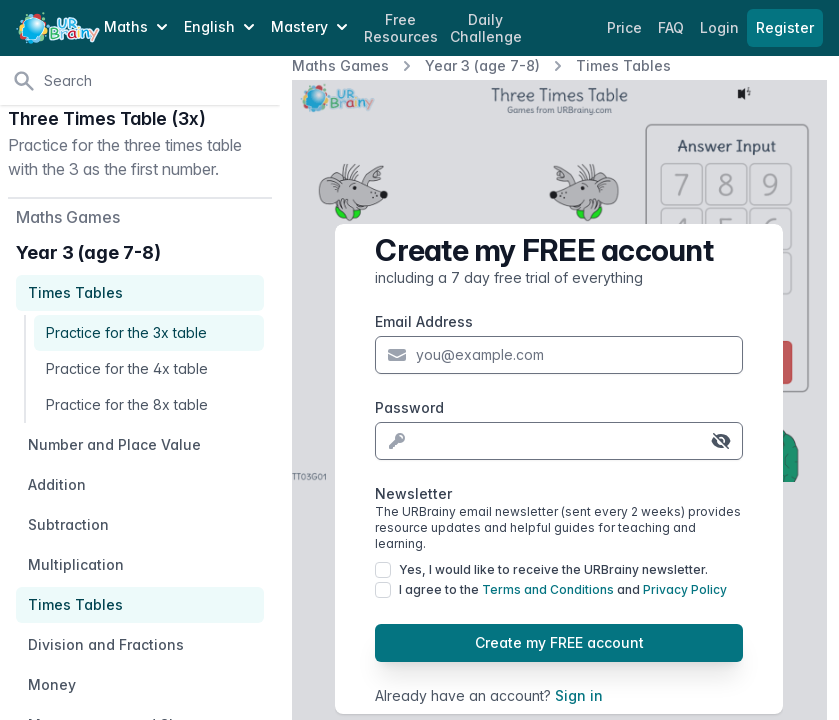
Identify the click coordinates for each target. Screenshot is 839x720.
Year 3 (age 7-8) (482, 65)
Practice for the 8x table (127, 404)
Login (721, 27)
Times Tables (623, 65)
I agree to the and (563, 589)
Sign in (579, 695)
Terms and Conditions (548, 589)
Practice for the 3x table (126, 332)
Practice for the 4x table (127, 368)
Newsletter (559, 518)
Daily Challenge (486, 28)
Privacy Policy (685, 589)
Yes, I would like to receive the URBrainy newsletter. (553, 569)
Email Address (424, 321)
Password (409, 407)
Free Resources (401, 28)
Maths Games (340, 65)
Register (785, 27)
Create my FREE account (559, 642)
